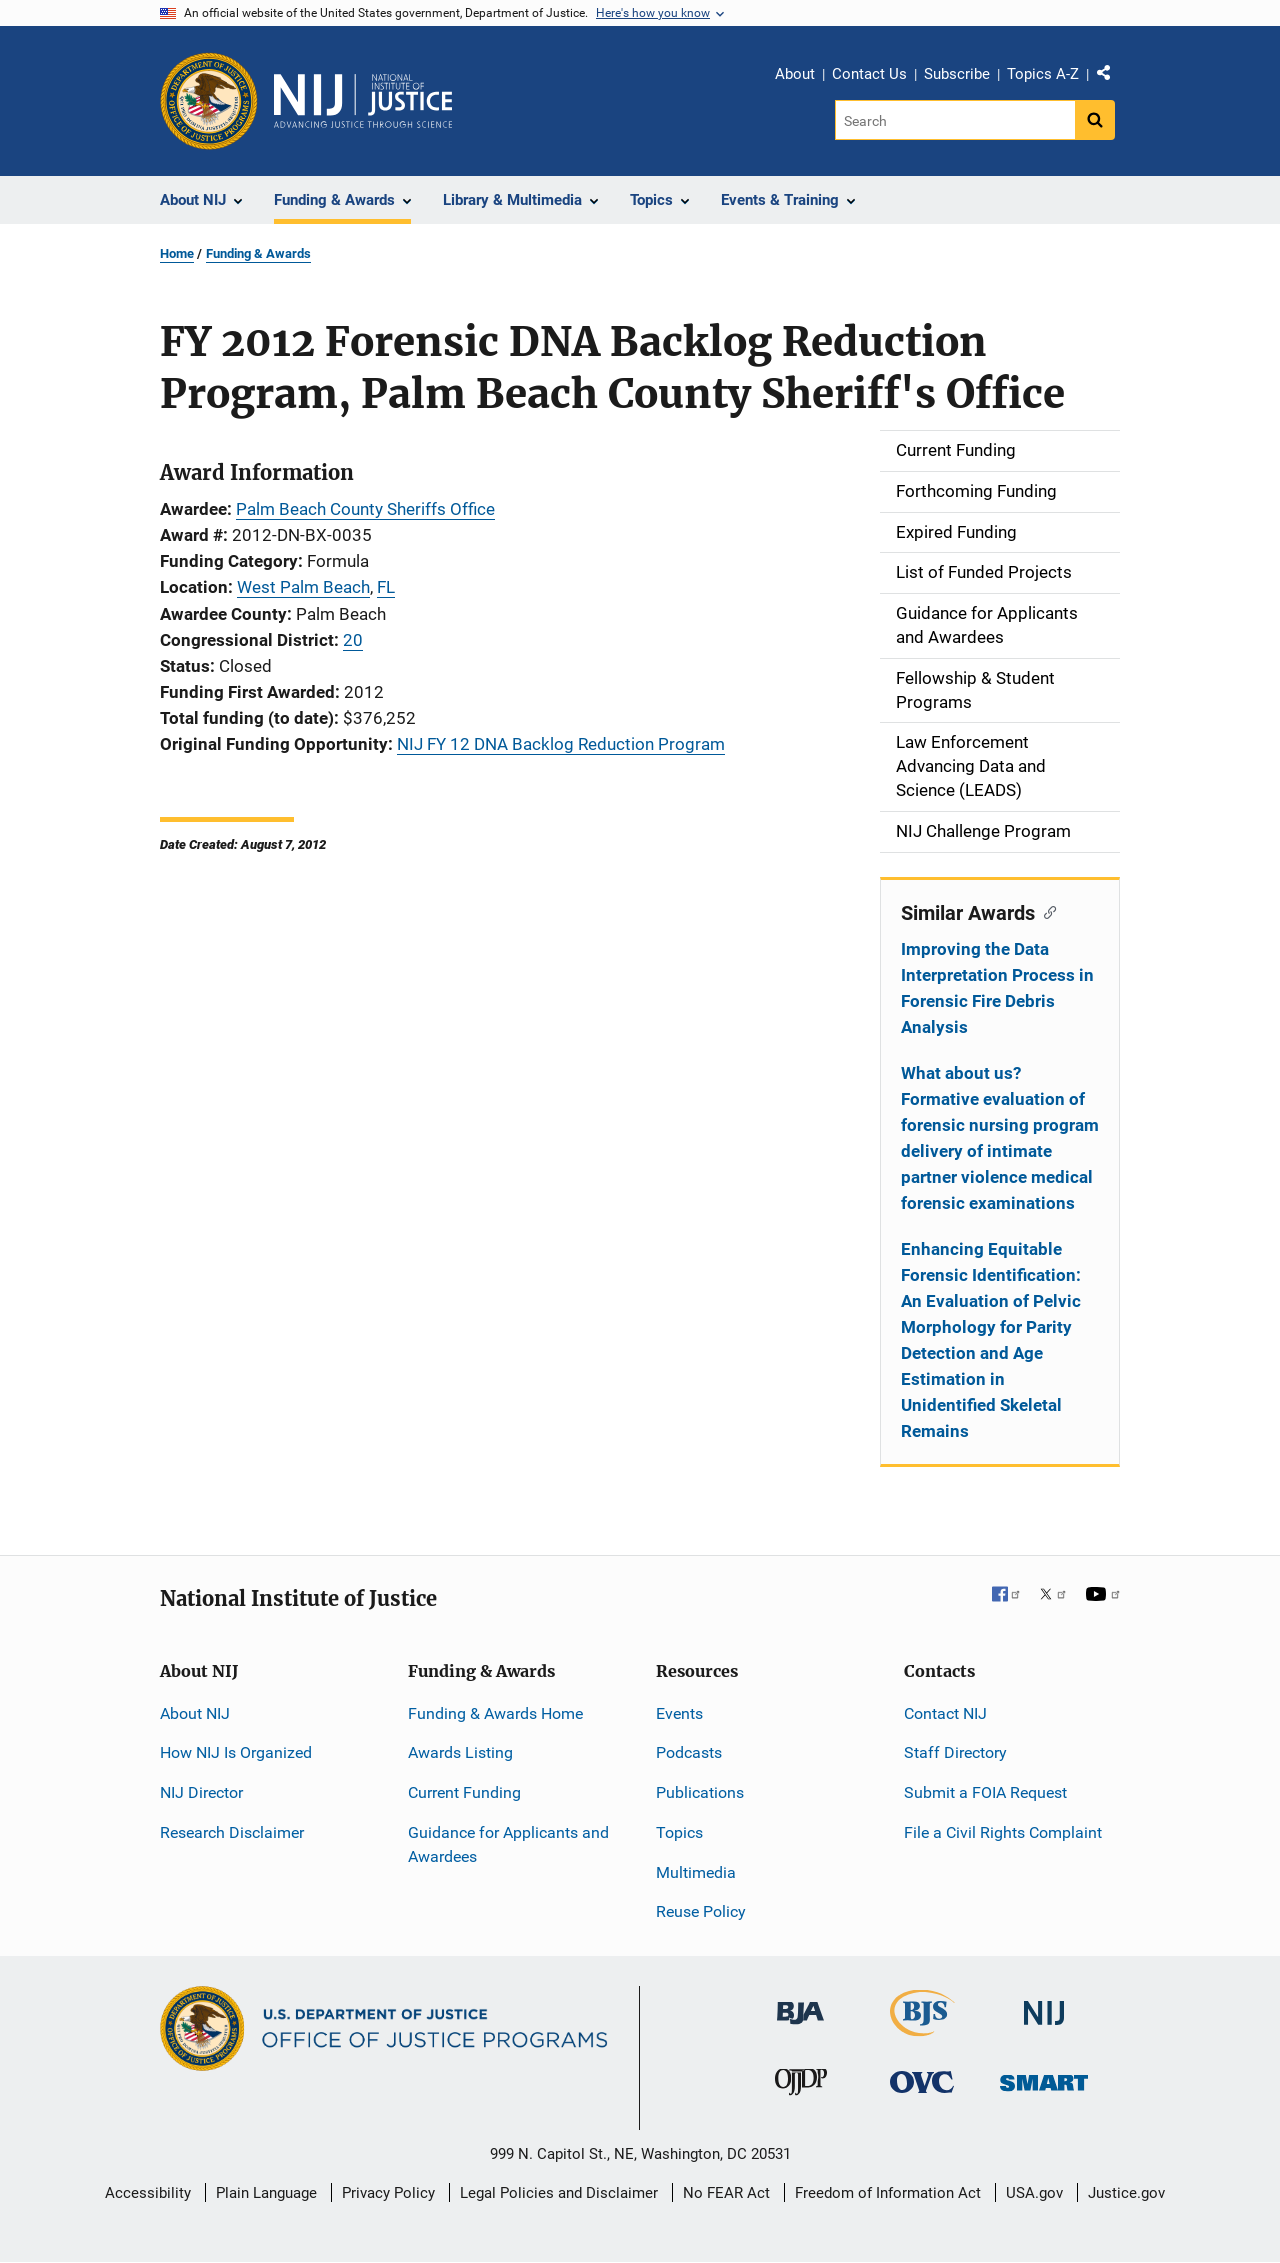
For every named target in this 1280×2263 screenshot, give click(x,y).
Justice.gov (1126, 2193)
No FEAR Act (726, 2193)
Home (177, 253)
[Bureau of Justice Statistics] (922, 2027)
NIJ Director (201, 1792)
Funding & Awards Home (495, 1713)
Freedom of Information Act (888, 2193)
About (795, 74)
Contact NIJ (945, 1713)
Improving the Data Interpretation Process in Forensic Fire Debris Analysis (997, 988)
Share (1111, 77)
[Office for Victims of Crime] (922, 2081)
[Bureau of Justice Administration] (800, 2003)
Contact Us (869, 74)
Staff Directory (955, 1752)
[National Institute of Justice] (1044, 2004)
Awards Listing (460, 1752)
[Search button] (1095, 120)
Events (679, 1713)
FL (386, 587)
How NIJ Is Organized (236, 1752)
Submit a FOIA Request (985, 1792)
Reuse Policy (701, 1911)
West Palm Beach (303, 587)
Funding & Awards (258, 253)
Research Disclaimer (232, 1832)
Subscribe (957, 74)
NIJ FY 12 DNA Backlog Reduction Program (561, 744)
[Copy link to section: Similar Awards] (1045, 911)
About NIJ (195, 1713)
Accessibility (148, 2193)
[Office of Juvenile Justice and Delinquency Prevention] (801, 2086)
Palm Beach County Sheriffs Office (365, 509)
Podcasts (689, 1752)
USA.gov (1034, 2193)
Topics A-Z (1043, 74)
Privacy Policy (388, 2193)
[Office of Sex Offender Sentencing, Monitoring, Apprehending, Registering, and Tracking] (1044, 2077)
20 (353, 640)
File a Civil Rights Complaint (1003, 1832)
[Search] (956, 120)
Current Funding (464, 1792)
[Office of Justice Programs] (209, 101)
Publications (700, 1792)
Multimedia (696, 1872)
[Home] (363, 101)
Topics (679, 1832)
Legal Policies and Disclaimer (559, 2193)
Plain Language (266, 2193)
